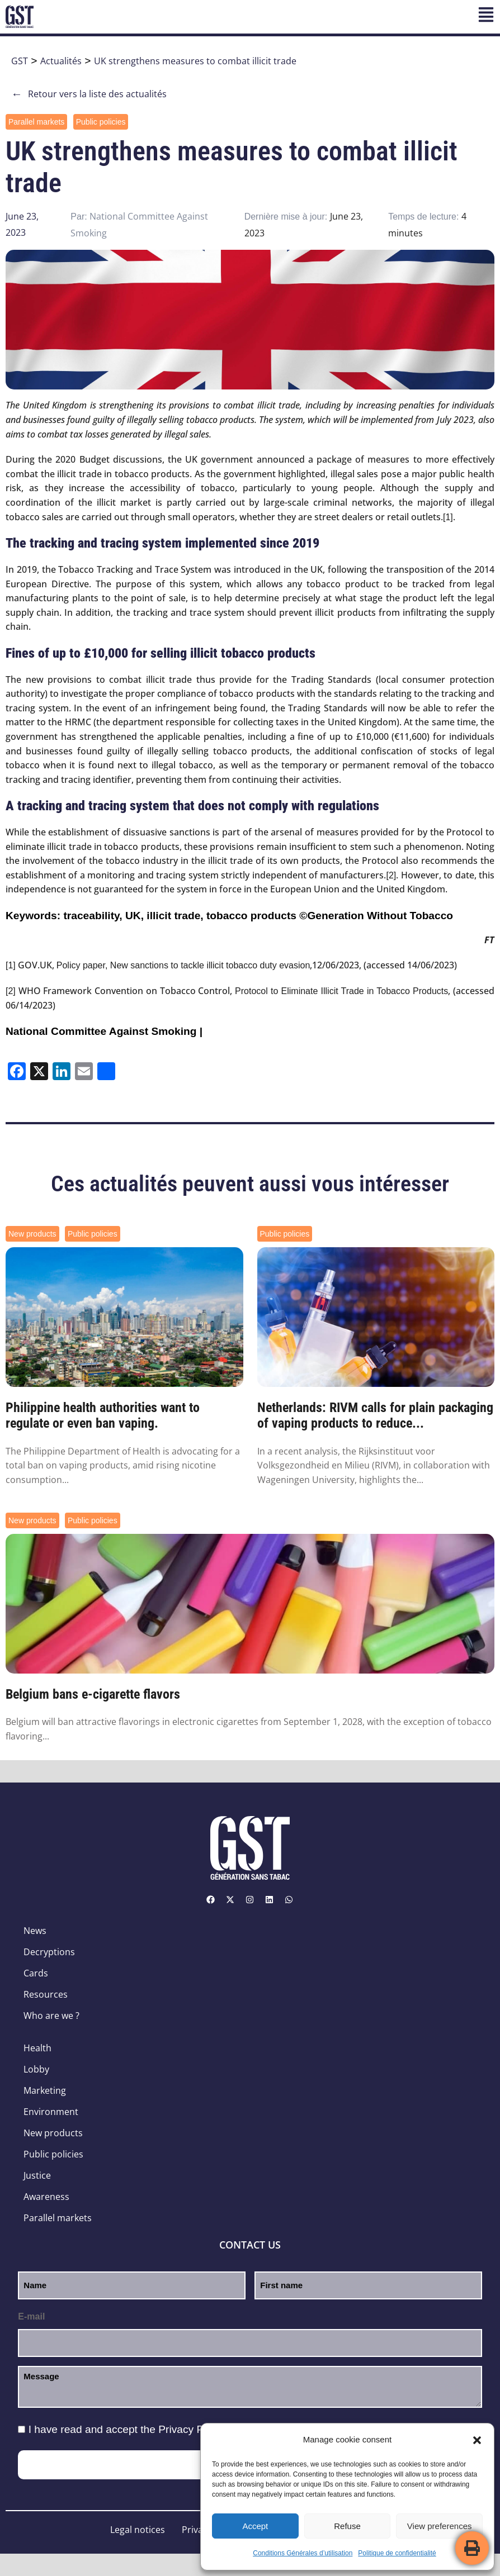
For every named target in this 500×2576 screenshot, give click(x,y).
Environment (50, 2112)
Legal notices (137, 2529)
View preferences (439, 2526)
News (34, 1930)
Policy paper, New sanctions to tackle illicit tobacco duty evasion (183, 965)
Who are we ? (51, 2015)
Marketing (44, 2090)
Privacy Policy (191, 2429)
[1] (448, 517)
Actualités (61, 61)
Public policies (101, 121)
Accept (255, 2526)
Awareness (46, 2196)
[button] (477, 2440)
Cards (35, 1973)
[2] (391, 875)
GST (19, 61)
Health (37, 2048)
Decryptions (49, 1952)
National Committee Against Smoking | (104, 1031)
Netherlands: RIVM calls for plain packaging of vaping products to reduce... (375, 1416)
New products (32, 1233)
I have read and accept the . (128, 2429)
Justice (37, 2175)
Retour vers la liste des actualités (89, 94)
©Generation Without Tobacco (376, 915)
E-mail (31, 2316)
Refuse (347, 2526)
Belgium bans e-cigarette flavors (93, 1694)
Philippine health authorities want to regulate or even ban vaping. (103, 1416)
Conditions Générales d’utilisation (302, 2553)
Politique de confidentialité (397, 2553)
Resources (45, 1994)
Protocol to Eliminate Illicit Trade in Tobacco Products (341, 991)
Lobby (36, 2069)
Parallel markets (36, 121)
